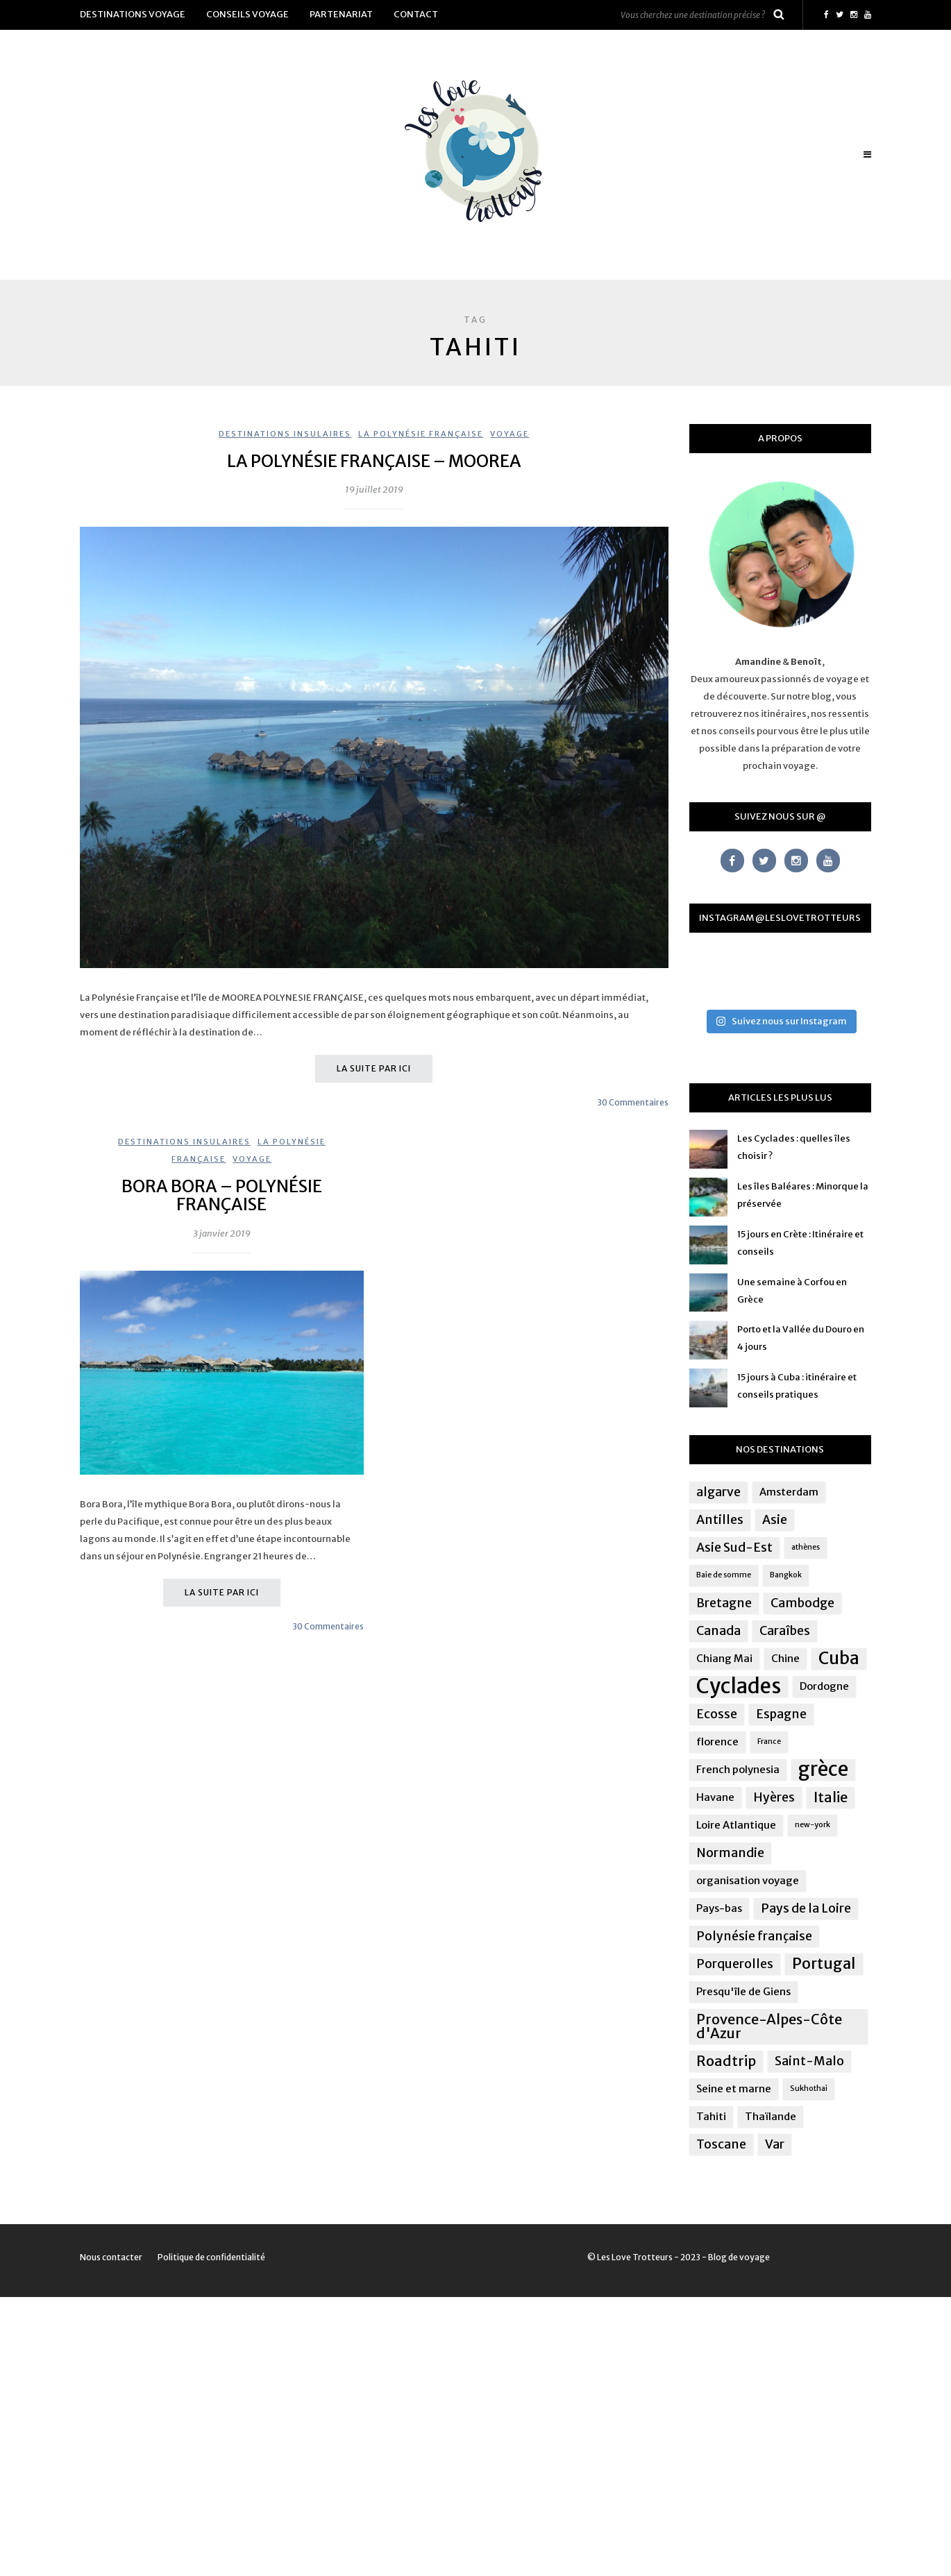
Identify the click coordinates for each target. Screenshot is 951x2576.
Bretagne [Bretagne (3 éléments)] (724, 1603)
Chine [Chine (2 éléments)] (785, 1658)
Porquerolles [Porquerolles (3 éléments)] (734, 1964)
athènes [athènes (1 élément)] (805, 1547)
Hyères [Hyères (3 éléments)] (774, 1797)
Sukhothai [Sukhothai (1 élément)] (808, 2088)
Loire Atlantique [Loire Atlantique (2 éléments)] (736, 1824)
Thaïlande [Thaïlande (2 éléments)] (770, 2116)
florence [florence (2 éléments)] (717, 1741)
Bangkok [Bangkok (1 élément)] (786, 1574)
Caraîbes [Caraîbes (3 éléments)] (784, 1630)
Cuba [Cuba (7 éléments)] (838, 1658)
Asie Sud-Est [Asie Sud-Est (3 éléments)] (734, 1547)
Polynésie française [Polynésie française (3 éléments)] (754, 1936)
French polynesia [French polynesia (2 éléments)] (738, 1769)
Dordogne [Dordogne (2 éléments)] (824, 1686)
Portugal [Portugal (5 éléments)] (824, 1963)
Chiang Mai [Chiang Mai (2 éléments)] (724, 1658)
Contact (416, 14)
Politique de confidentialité (211, 2257)
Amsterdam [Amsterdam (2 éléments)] (788, 1491)
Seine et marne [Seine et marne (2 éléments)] (733, 2088)
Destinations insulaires (285, 434)
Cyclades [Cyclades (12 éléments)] (738, 1686)
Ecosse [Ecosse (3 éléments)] (716, 1714)
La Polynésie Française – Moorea (374, 461)
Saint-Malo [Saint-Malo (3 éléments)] (809, 2061)
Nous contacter (111, 2257)
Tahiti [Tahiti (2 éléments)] (711, 2116)
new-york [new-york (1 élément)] (812, 1824)
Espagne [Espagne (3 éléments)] (781, 1714)
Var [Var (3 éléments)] (774, 2144)
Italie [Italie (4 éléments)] (831, 1797)
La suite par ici (374, 1068)
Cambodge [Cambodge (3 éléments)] (802, 1603)
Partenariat (341, 14)
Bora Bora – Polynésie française (221, 1195)
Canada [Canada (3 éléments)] (718, 1630)
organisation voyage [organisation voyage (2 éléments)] (747, 1880)
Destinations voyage (132, 14)
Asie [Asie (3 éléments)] (774, 1519)
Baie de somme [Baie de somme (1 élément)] (723, 1574)
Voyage (509, 434)
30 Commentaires (632, 1102)
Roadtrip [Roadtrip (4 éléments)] (726, 2060)
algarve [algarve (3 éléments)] (718, 1492)
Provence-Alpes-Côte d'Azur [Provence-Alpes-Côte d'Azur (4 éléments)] (769, 2026)
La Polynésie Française (420, 434)
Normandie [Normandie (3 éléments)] (730, 1853)
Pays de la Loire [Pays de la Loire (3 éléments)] (806, 1908)
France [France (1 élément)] (769, 1741)
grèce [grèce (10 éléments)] (823, 1769)
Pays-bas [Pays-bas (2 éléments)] (719, 1908)
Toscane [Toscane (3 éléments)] (721, 2144)
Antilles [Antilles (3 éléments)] (719, 1519)
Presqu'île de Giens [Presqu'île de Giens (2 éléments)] (743, 1991)
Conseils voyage (247, 14)
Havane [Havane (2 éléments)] (715, 1797)
